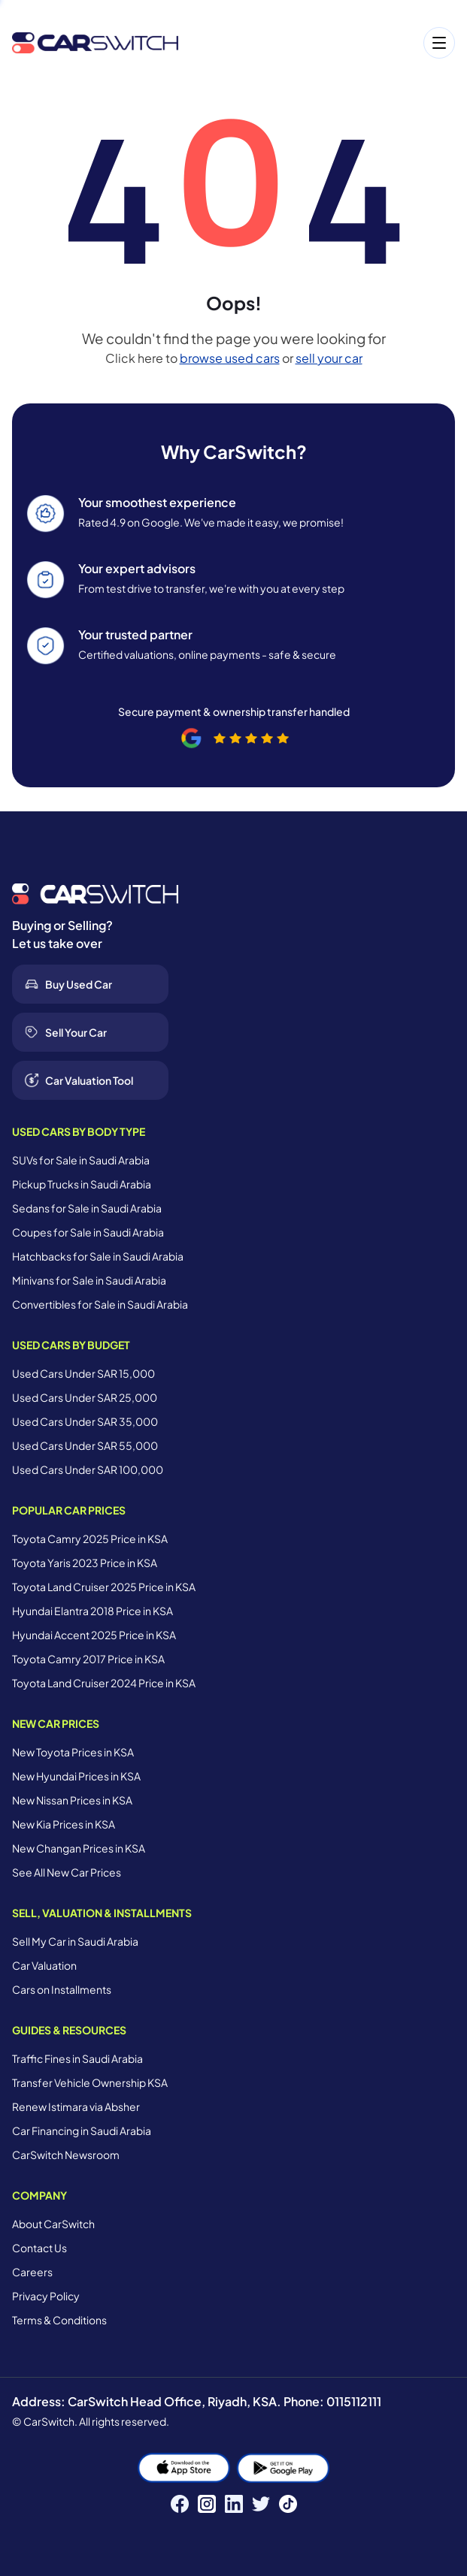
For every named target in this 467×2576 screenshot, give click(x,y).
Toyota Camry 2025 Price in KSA (90, 1538)
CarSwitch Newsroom (66, 2154)
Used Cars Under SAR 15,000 (83, 1373)
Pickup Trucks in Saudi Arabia (81, 1184)
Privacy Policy (46, 2296)
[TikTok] (288, 2504)
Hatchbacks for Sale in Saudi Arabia (97, 1256)
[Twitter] (261, 2504)
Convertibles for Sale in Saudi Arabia (100, 1304)
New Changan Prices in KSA (78, 1848)
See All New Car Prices (66, 1872)
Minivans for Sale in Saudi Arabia (89, 1280)
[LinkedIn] (234, 2504)
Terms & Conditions (59, 2320)
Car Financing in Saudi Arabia (81, 2130)
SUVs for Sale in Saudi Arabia (81, 1160)
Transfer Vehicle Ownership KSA (90, 2082)
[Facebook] (180, 2504)
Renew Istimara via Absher (76, 2106)
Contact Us (39, 2247)
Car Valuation (44, 1965)
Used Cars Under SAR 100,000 (87, 1469)
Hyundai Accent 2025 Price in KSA (94, 1634)
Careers (32, 2272)
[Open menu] (324, 43)
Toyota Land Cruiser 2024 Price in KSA (104, 1683)
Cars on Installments (61, 1989)
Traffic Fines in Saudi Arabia (77, 2058)
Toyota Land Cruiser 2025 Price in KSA (104, 1586)
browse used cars (230, 358)
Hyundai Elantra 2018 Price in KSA (92, 1610)
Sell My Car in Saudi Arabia (75, 1941)
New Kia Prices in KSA (63, 1824)
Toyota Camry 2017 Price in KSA (88, 1658)
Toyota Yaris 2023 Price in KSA (84, 1562)
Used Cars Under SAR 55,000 (85, 1445)
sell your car (329, 358)
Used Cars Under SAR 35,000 (85, 1421)
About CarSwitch (53, 2223)
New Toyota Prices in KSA (73, 1752)
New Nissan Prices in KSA (72, 1800)
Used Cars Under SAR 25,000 (84, 1397)
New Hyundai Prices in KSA (76, 1776)
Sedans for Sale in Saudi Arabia (87, 1208)
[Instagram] (207, 2504)
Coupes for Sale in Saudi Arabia (88, 1232)
